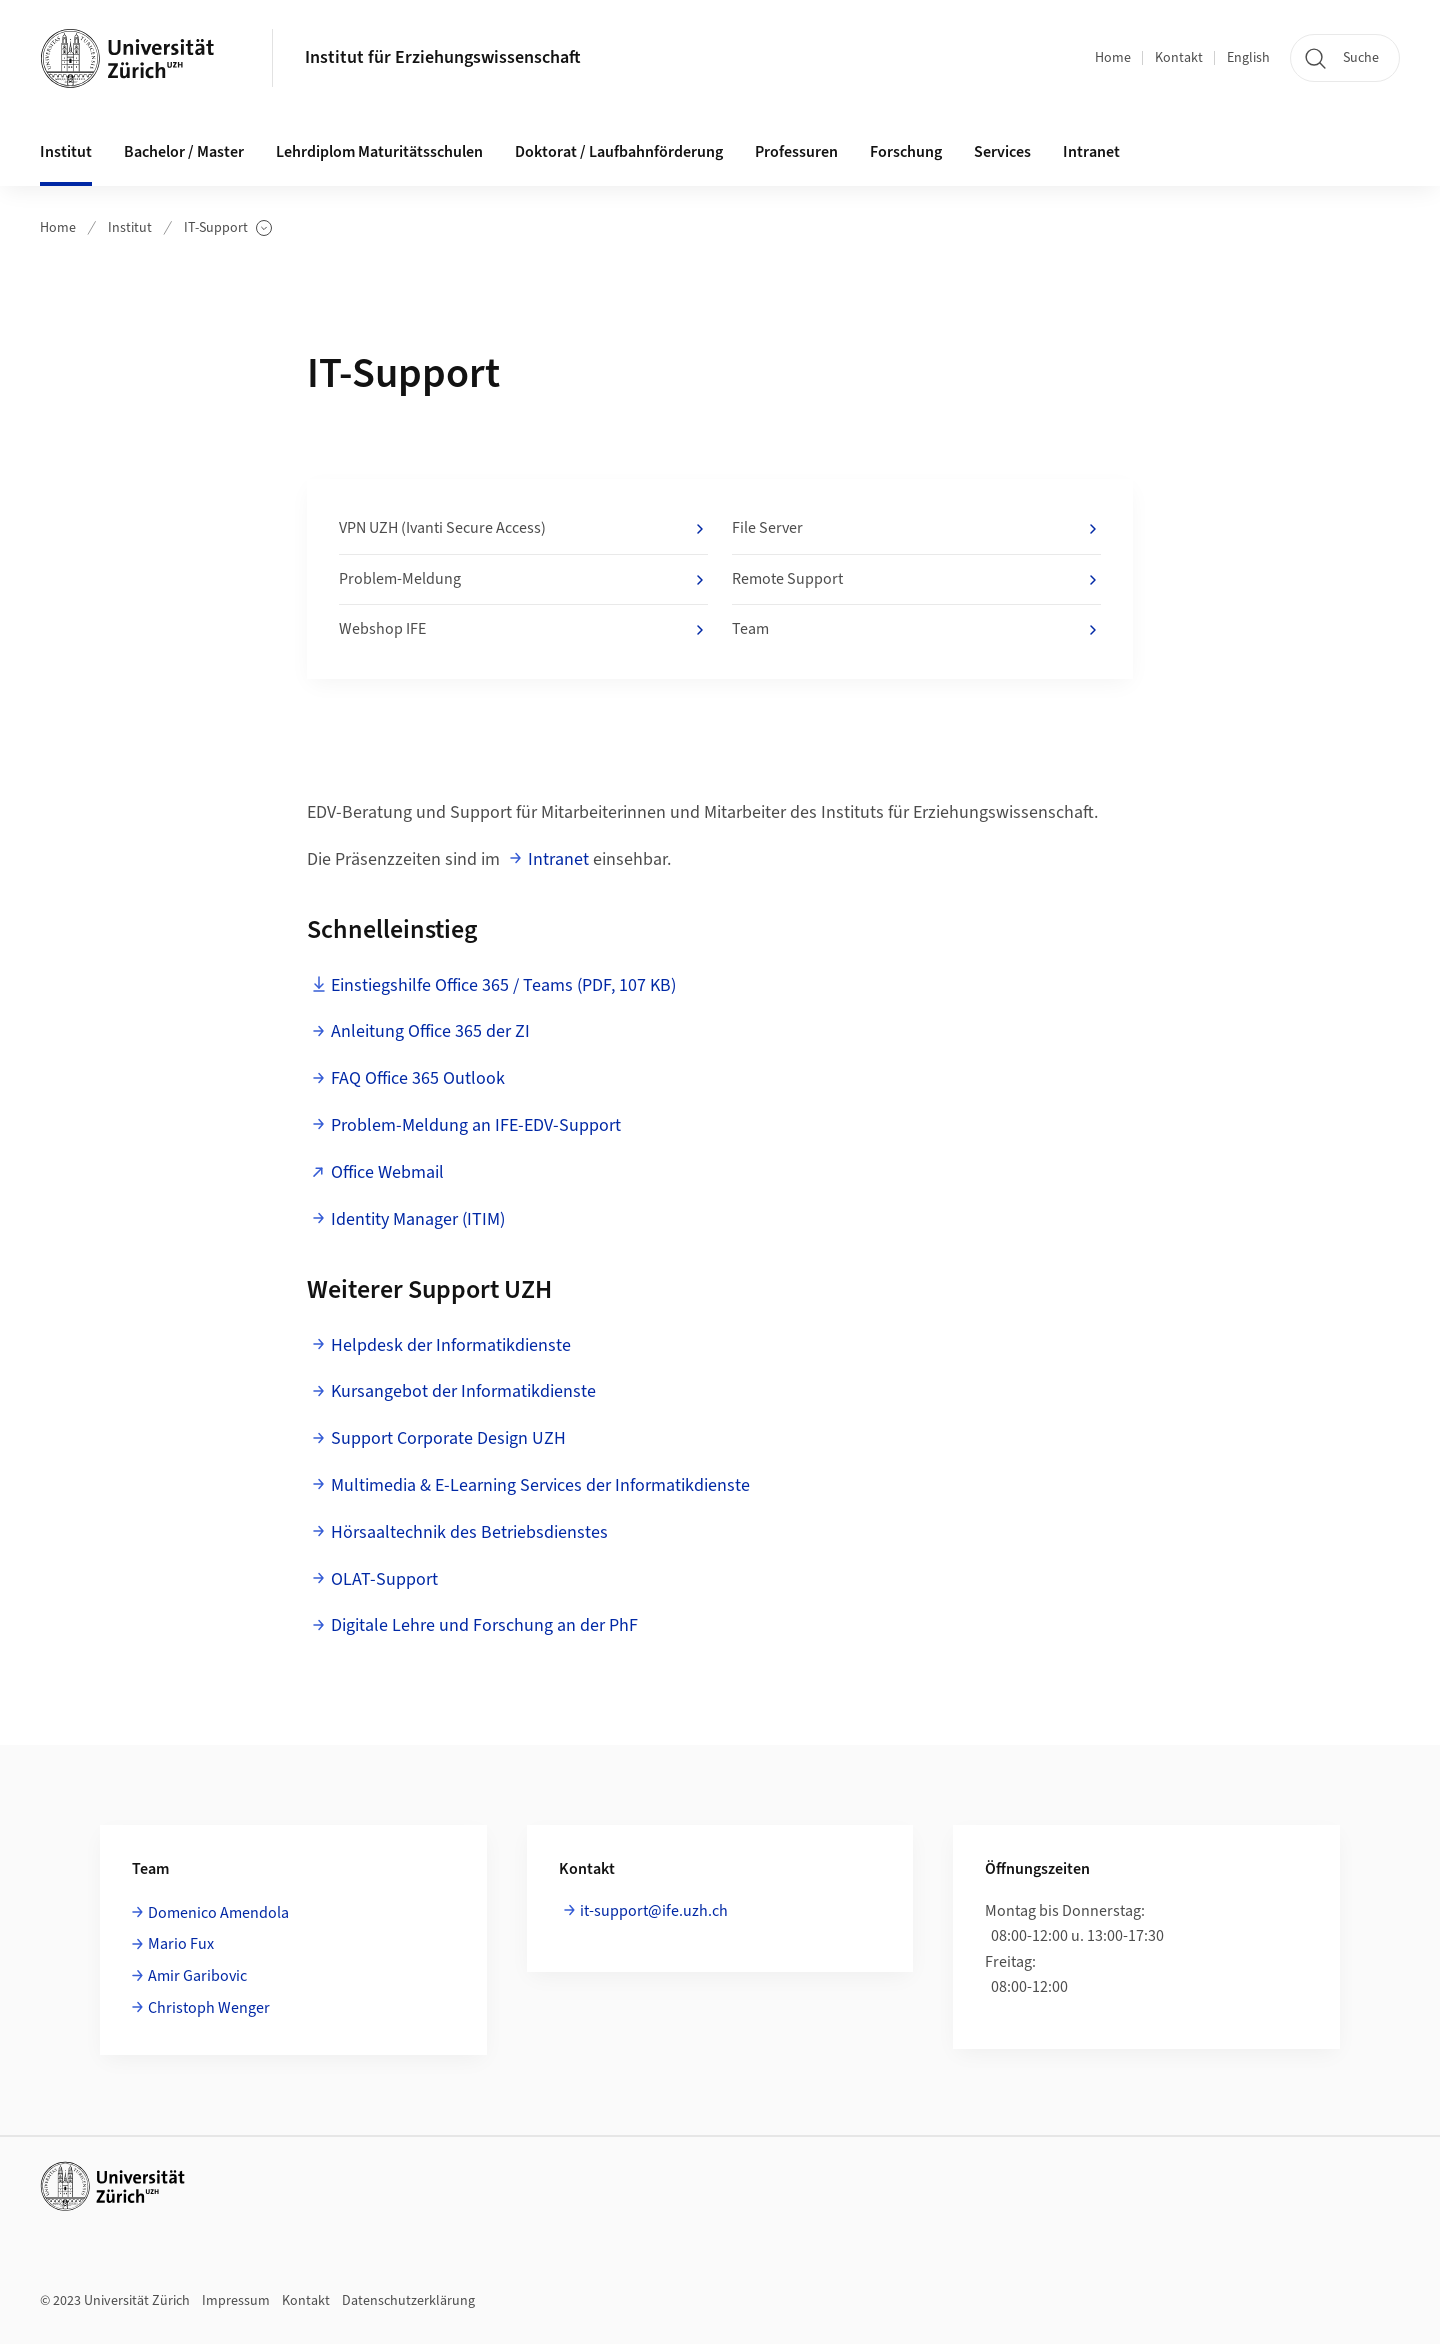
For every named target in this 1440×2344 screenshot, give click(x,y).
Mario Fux (181, 1944)
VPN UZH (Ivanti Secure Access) (523, 529)
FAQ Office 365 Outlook (418, 1078)
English (1248, 58)
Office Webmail (387, 1172)
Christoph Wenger (209, 2008)
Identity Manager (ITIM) (418, 1219)
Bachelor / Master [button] (184, 152)
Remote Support (916, 580)
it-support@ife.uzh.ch (654, 1911)
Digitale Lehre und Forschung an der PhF (484, 1625)
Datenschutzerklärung (408, 2301)
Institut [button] (66, 152)
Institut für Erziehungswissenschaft (443, 57)
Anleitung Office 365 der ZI (430, 1031)
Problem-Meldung (523, 580)
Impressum (236, 2301)
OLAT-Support (384, 1579)
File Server (916, 529)
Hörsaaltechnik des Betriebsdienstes (469, 1532)
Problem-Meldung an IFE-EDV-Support (476, 1125)
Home (1113, 58)
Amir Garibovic (197, 1976)
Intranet (1091, 152)
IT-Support (228, 228)
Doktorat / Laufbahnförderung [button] (619, 152)
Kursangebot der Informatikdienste (463, 1391)
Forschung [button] (906, 152)
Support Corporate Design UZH (448, 1438)
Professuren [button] (796, 152)
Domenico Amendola (218, 1913)
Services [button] (1002, 152)
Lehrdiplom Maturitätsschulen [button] (379, 152)
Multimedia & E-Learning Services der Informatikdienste (540, 1485)
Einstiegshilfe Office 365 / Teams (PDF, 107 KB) (503, 985)
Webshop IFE (523, 630)
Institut (130, 228)
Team (916, 630)
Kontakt (1179, 58)
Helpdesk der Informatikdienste (451, 1345)
